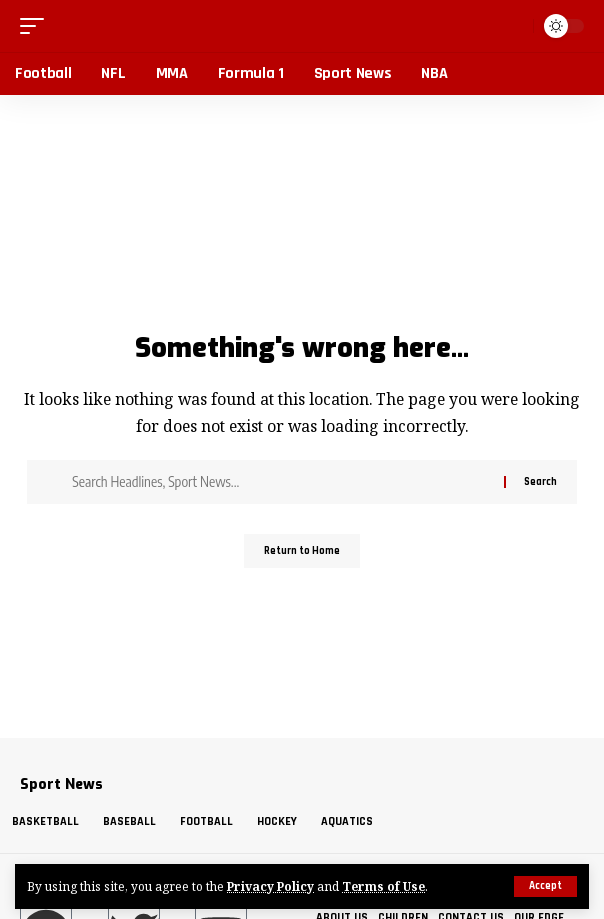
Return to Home (302, 551)
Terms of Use (383, 886)
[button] (545, 886)
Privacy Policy (270, 886)
